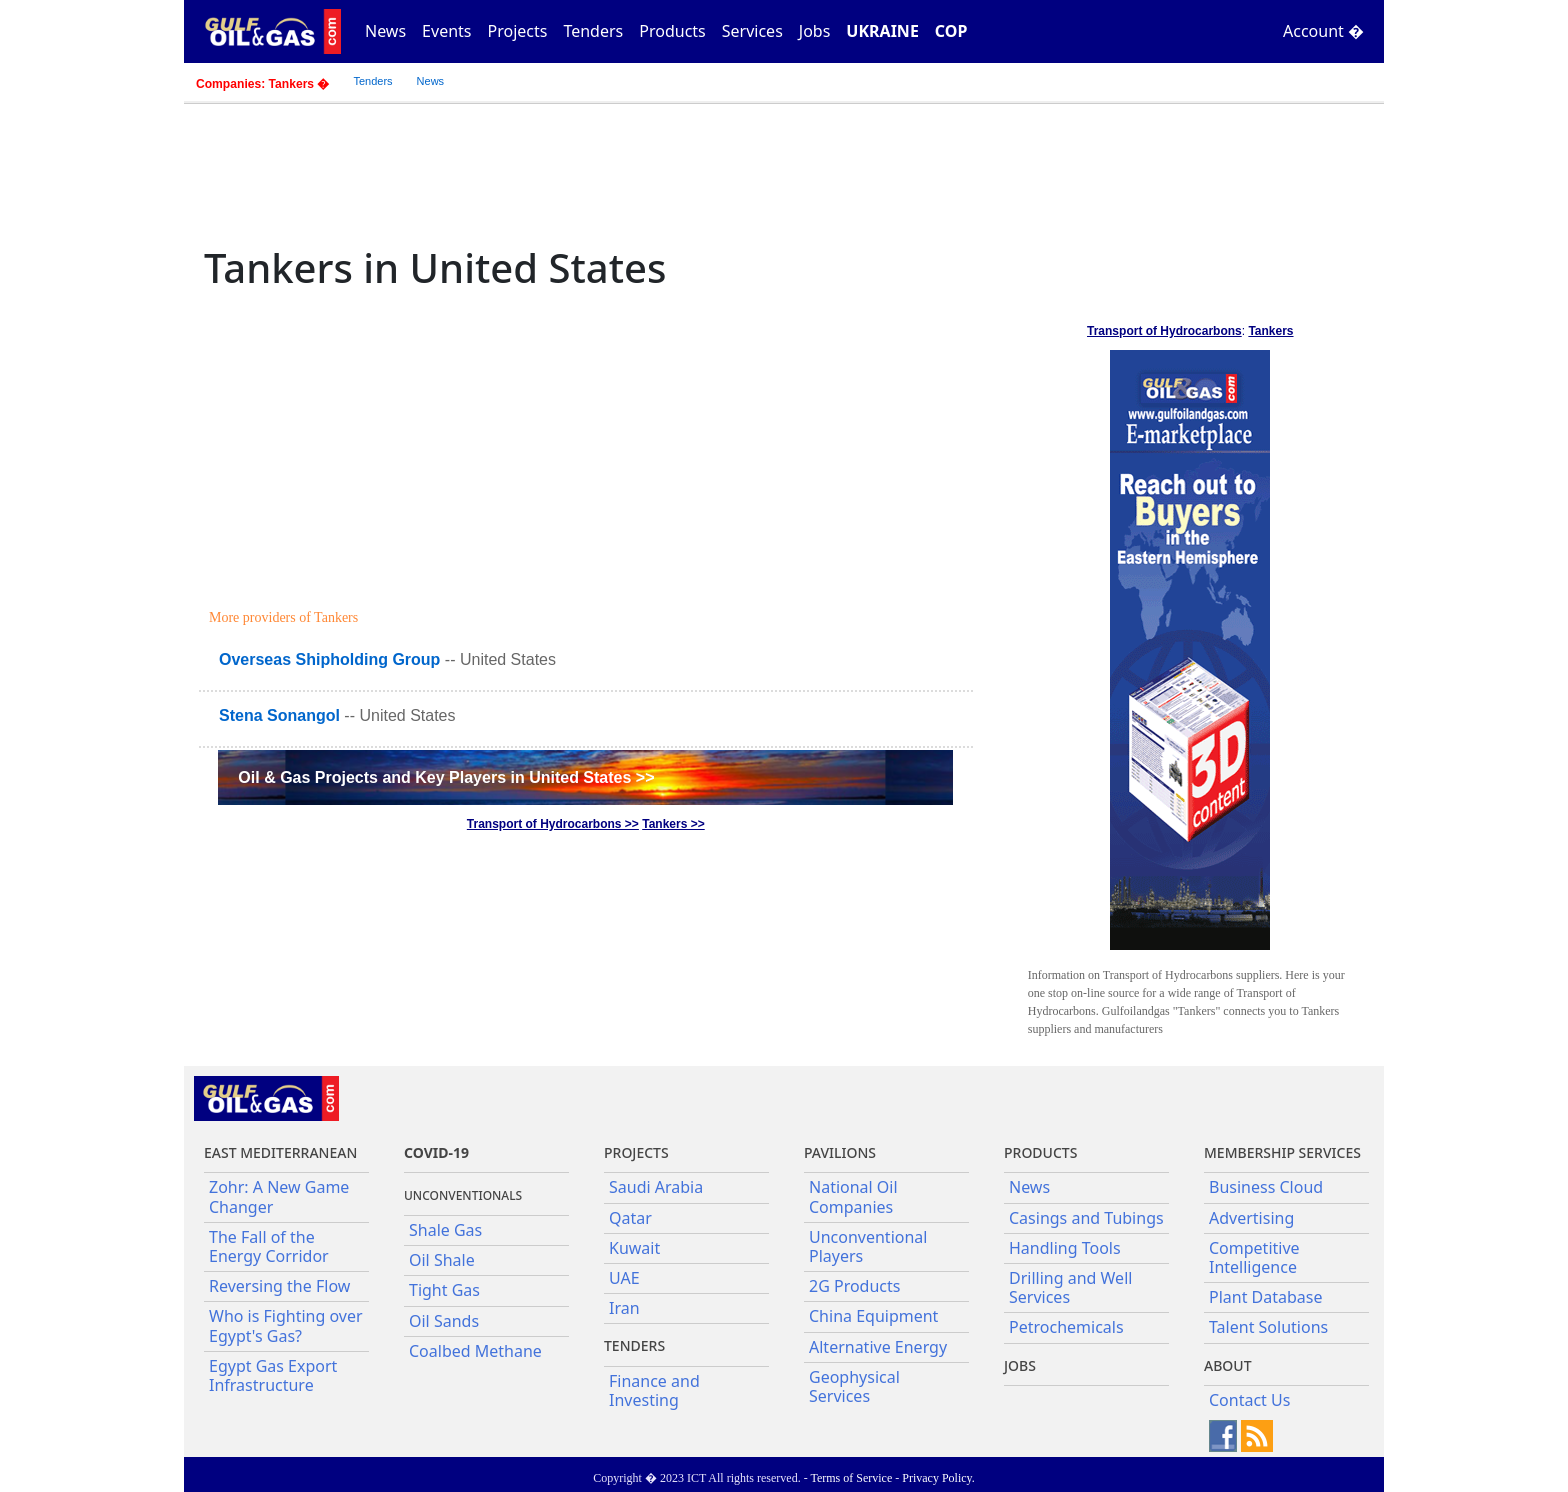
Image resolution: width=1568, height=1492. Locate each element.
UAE (624, 1278)
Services (752, 31)
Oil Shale (442, 1260)
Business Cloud (1266, 1187)
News (385, 31)
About (1228, 1365)
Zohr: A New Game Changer (279, 1196)
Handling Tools (1065, 1248)
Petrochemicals (1066, 1327)
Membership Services (1282, 1152)
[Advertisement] (588, 452)
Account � (1323, 31)
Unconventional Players (868, 1246)
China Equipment (873, 1316)
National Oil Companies (853, 1196)
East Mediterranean (280, 1152)
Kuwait (634, 1248)
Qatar (630, 1218)
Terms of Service (851, 1478)
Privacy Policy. (938, 1478)
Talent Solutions (1268, 1327)
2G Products (854, 1286)
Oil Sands (444, 1321)
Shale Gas (445, 1230)
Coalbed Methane (475, 1351)
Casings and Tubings (1086, 1218)
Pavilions (840, 1152)
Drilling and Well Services (1070, 1287)
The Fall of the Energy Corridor (269, 1246)
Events (446, 31)
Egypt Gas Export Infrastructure (273, 1375)
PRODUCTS (1040, 1152)
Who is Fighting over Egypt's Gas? (286, 1325)
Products (672, 31)
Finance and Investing (654, 1390)
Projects (518, 31)
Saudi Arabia (656, 1187)
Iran (624, 1308)
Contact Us (1249, 1400)
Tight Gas (444, 1290)
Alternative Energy (878, 1347)
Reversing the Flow (279, 1286)
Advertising (1251, 1218)
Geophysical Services (854, 1386)
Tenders (593, 31)
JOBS (1020, 1365)
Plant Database (1266, 1297)
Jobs (815, 31)
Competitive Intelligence (1254, 1257)
